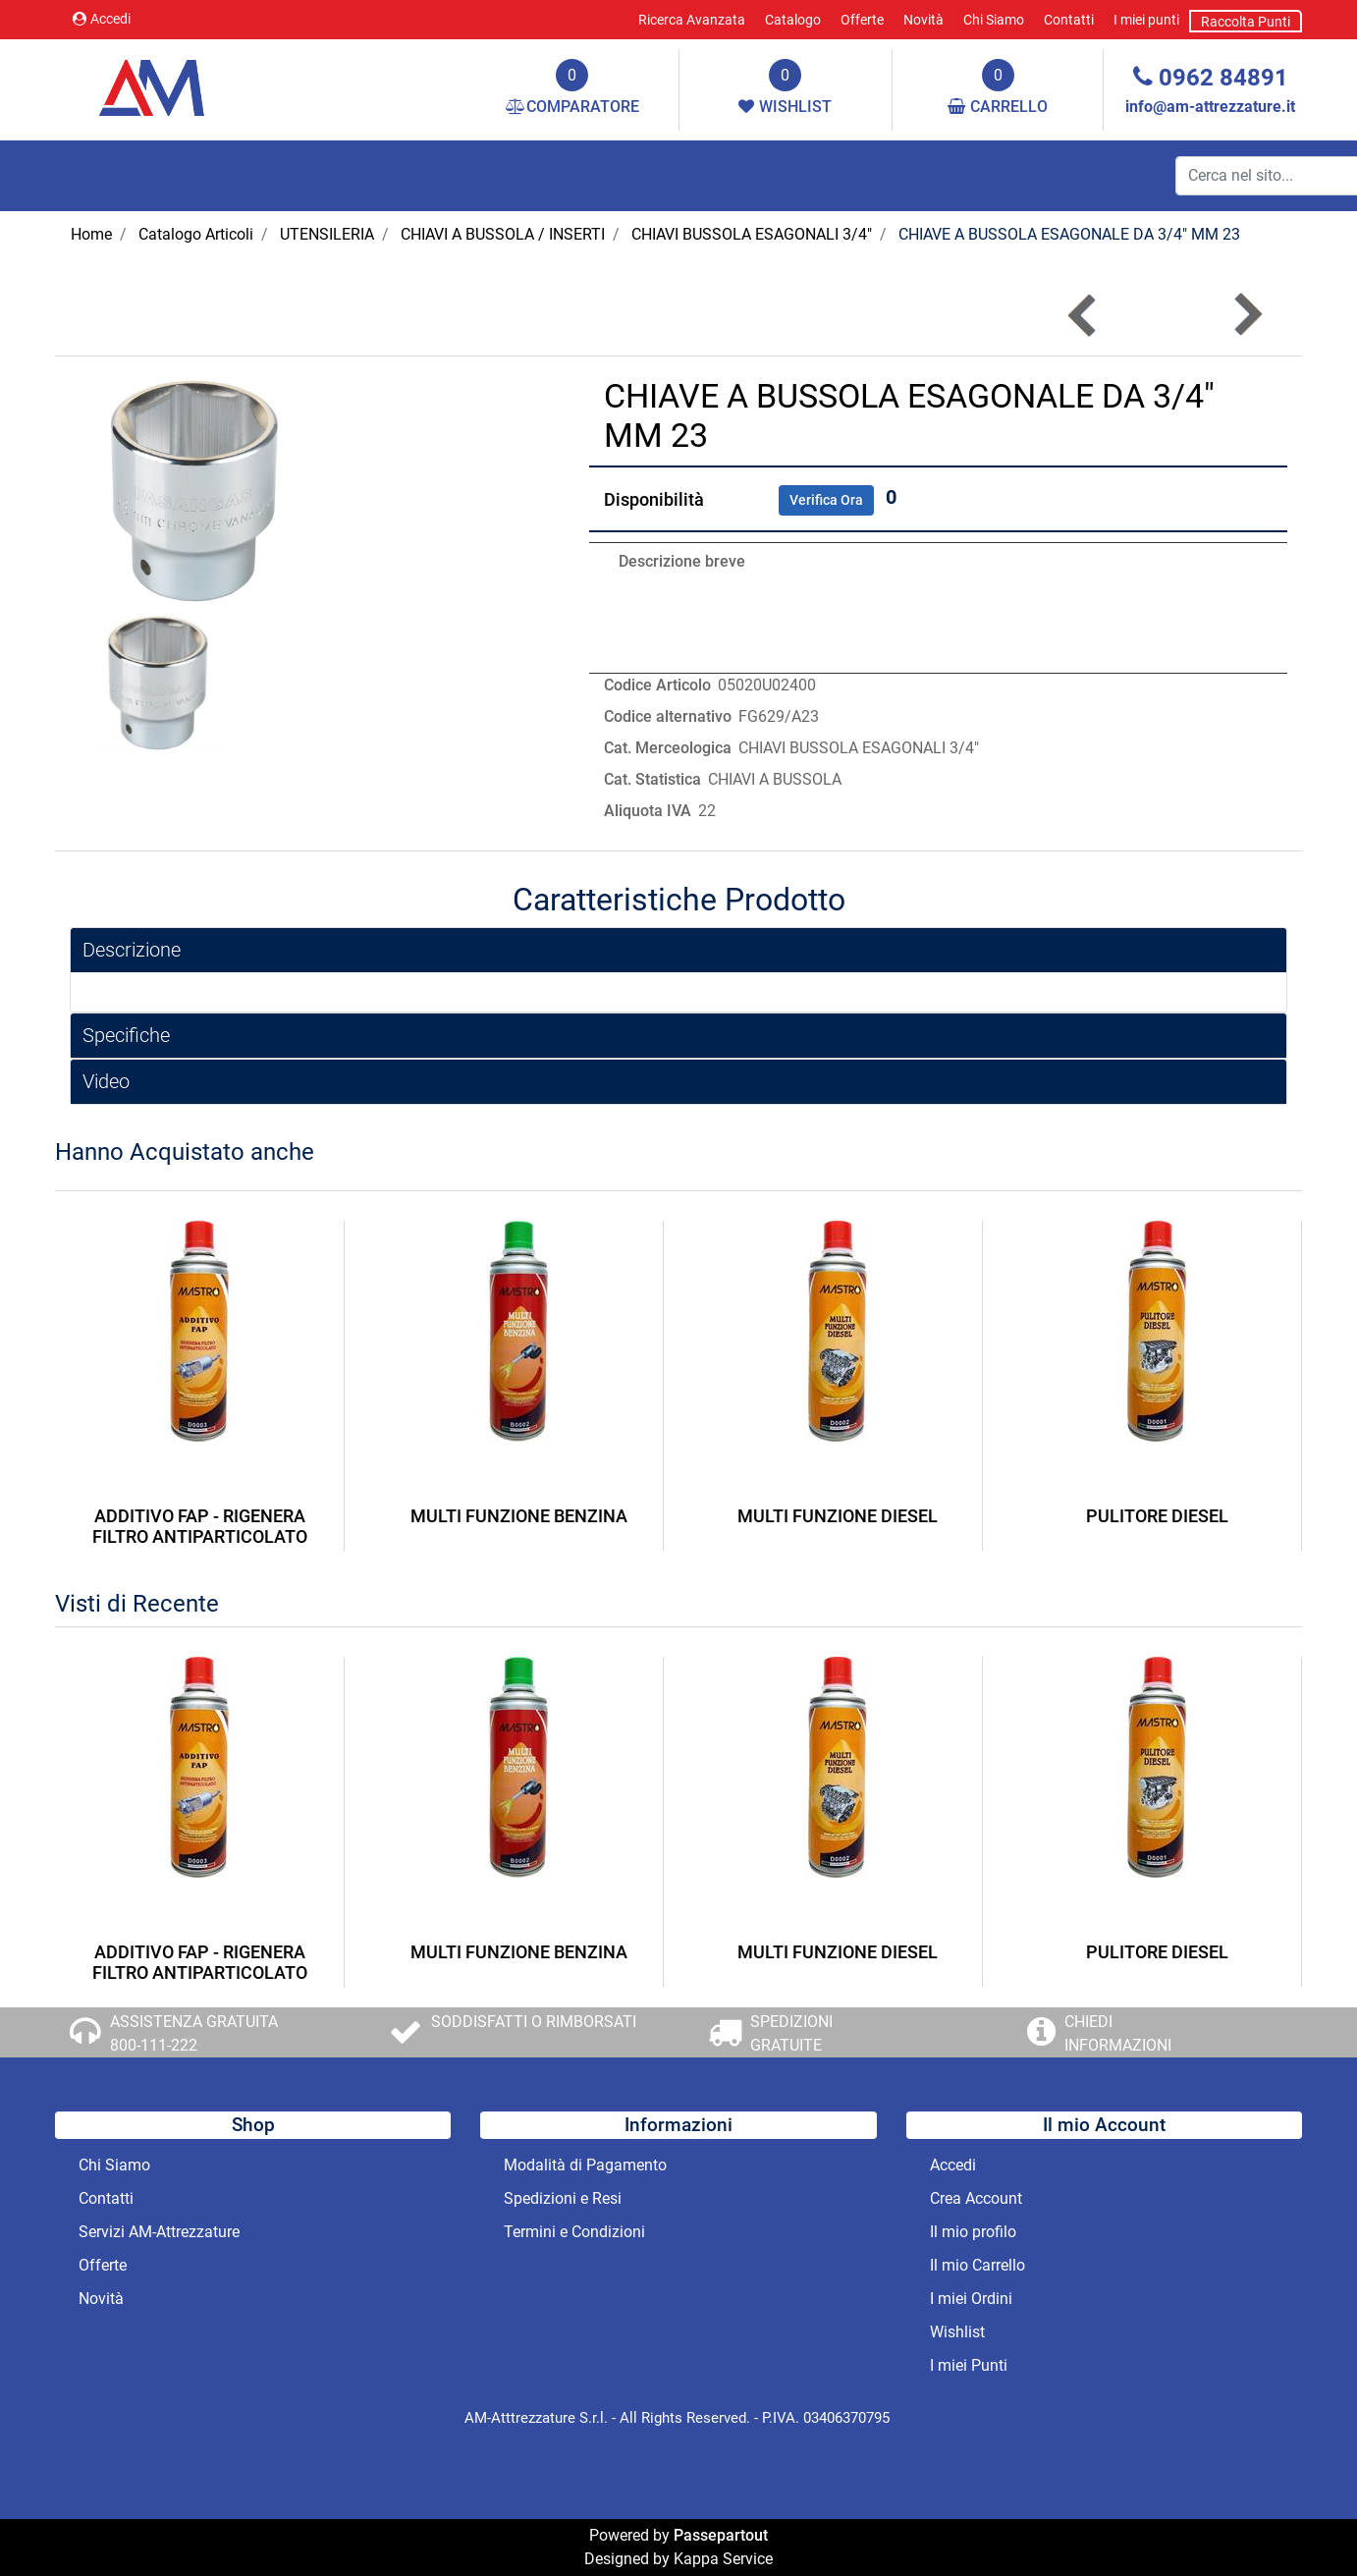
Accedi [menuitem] (953, 2165)
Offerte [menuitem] (862, 19)
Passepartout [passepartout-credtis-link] (721, 2535)
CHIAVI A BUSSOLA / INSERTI (503, 234)
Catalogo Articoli (195, 234)
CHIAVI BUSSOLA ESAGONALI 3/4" (751, 234)
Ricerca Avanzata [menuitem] (691, 19)
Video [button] (106, 1081)
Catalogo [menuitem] (793, 19)
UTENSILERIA (327, 234)
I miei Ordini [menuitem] (971, 2298)
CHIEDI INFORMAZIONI (1117, 2033)
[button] (199, 489)
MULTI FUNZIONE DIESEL (837, 1516)
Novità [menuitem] (923, 19)
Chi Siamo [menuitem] (993, 19)
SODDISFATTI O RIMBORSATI (533, 2021)
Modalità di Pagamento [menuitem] (585, 2165)
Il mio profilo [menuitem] (973, 2231)
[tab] (678, 950)
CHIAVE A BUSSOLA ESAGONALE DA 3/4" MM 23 (1069, 234)
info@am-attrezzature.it (1210, 106)
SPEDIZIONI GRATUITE (791, 2033)
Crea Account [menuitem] (976, 2198)
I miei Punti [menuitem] (968, 2365)
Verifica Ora (826, 500)
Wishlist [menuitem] (957, 2332)
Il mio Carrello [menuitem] (977, 2265)
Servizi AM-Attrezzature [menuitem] (159, 2231)
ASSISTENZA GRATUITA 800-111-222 (194, 2033)
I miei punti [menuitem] (1146, 19)
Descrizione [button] (131, 949)
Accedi (102, 19)
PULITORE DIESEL (1157, 1516)
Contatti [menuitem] (1069, 19)
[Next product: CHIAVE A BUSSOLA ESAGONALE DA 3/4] (1246, 315)
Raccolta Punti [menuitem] (1245, 21)
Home (91, 234)
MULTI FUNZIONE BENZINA (518, 1516)
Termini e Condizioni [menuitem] (574, 2231)
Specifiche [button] (126, 1035)
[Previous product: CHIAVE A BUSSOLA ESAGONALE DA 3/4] (1083, 315)
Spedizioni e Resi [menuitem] (563, 2198)
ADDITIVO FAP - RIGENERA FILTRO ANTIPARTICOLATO (199, 1527)
